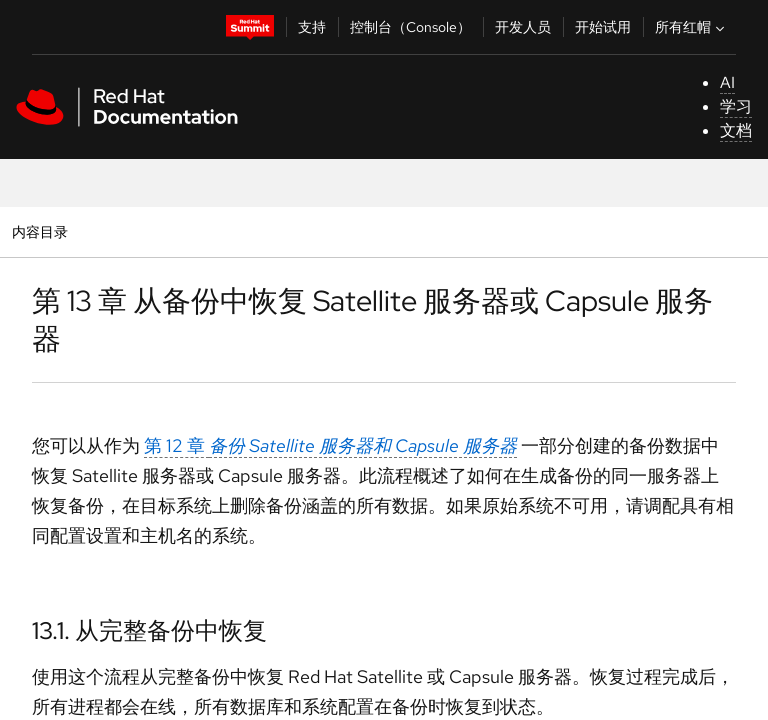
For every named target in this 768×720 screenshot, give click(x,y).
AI (727, 82)
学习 (736, 106)
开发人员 (523, 27)
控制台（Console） (410, 27)
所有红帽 (692, 27)
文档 (736, 130)
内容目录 (39, 231)
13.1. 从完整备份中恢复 (149, 630)
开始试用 (603, 27)
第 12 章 (330, 445)
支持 (312, 27)
